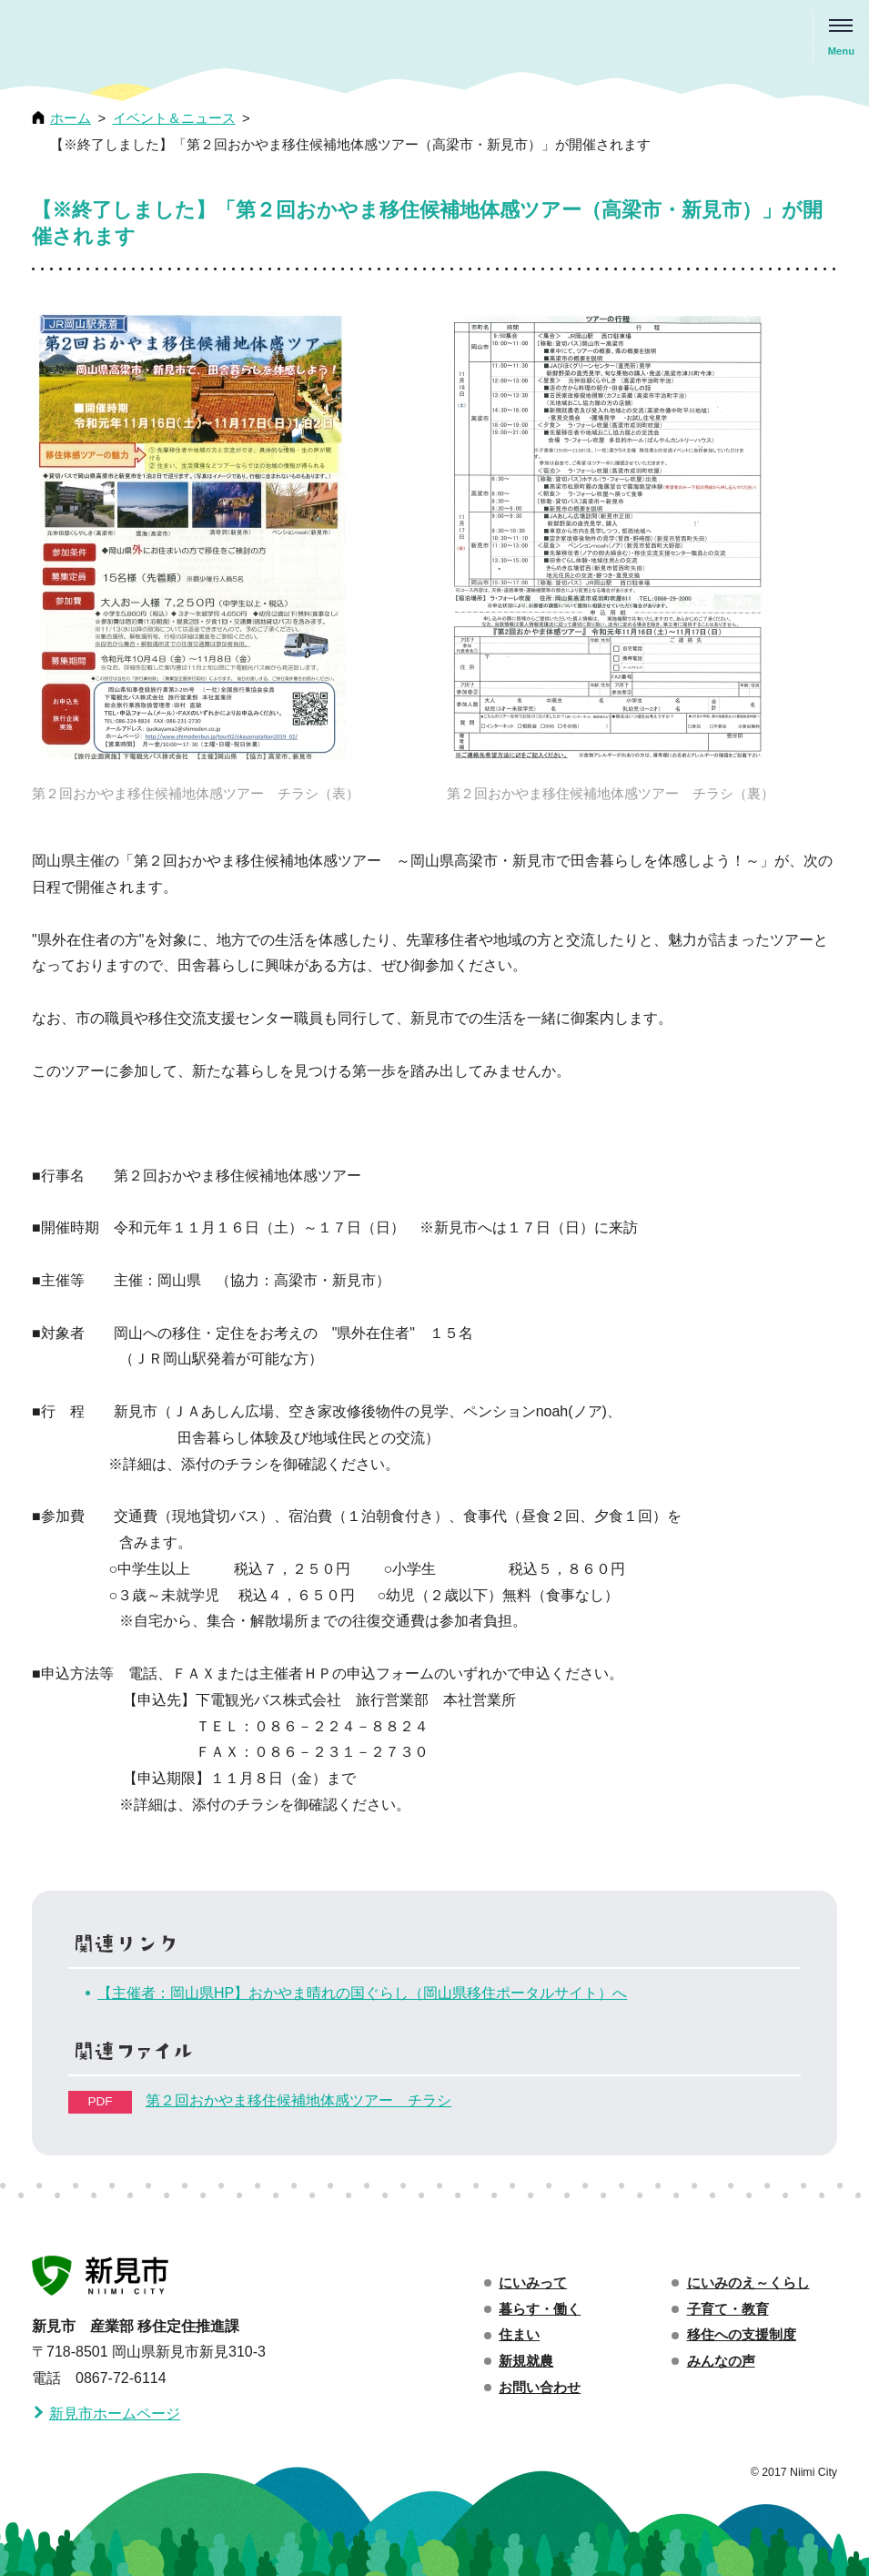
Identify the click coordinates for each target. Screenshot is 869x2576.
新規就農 (526, 2361)
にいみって (533, 2283)
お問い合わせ (540, 2387)
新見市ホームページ (114, 2413)
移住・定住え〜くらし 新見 (114, 39)
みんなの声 (721, 2361)
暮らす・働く (540, 2309)
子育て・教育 (728, 2309)
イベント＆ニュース (174, 118)
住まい (519, 2335)
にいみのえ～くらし (748, 2283)
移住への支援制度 (741, 2335)
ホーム (70, 118)
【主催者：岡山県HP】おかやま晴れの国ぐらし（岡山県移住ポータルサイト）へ (362, 1993)
